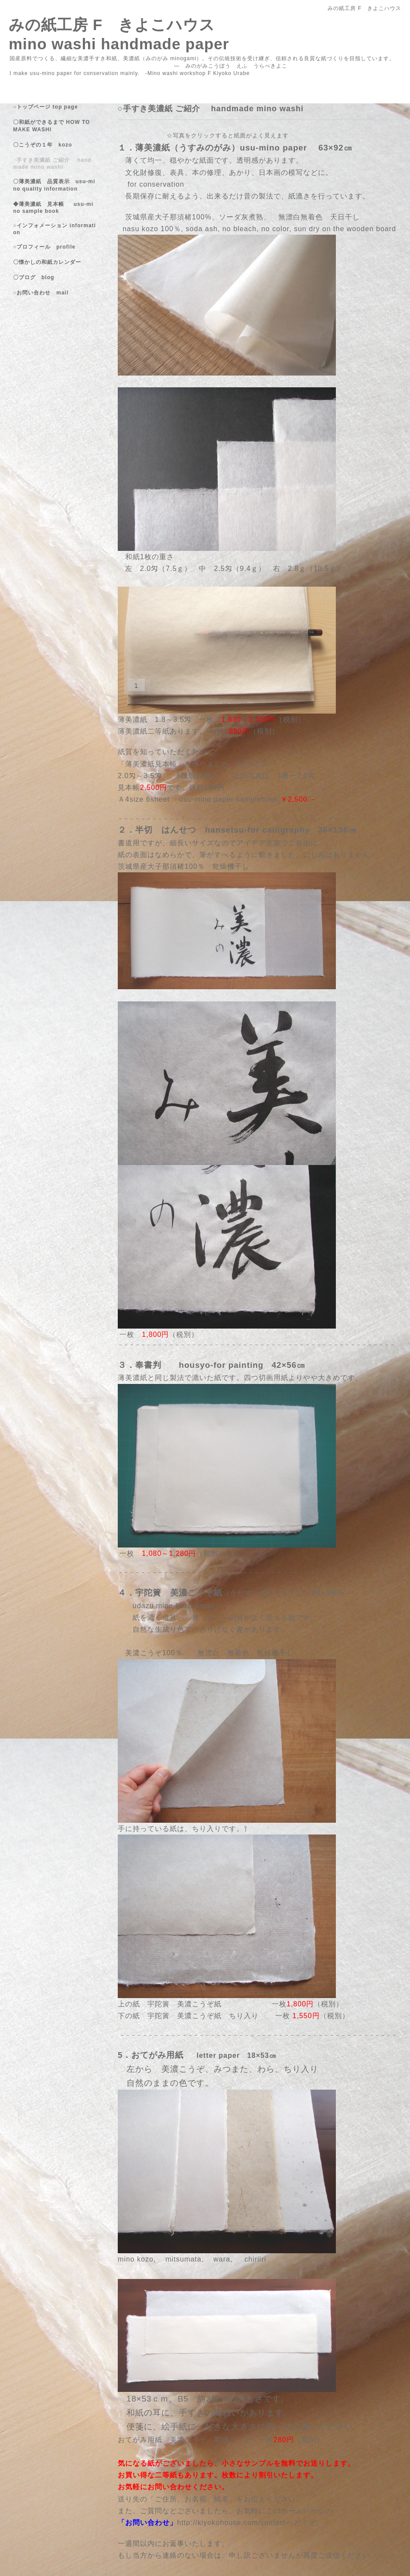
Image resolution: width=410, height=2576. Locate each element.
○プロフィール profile (44, 247)
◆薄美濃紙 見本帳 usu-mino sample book (53, 207)
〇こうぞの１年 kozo (42, 145)
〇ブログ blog (33, 277)
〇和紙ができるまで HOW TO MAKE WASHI (51, 126)
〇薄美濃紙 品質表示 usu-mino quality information (54, 185)
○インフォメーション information (54, 229)
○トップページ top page (45, 107)
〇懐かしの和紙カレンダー (52, 262)
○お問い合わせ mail (40, 293)
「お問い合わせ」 (147, 2522)
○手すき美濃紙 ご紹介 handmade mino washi (52, 163)
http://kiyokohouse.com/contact (231, 2522)
